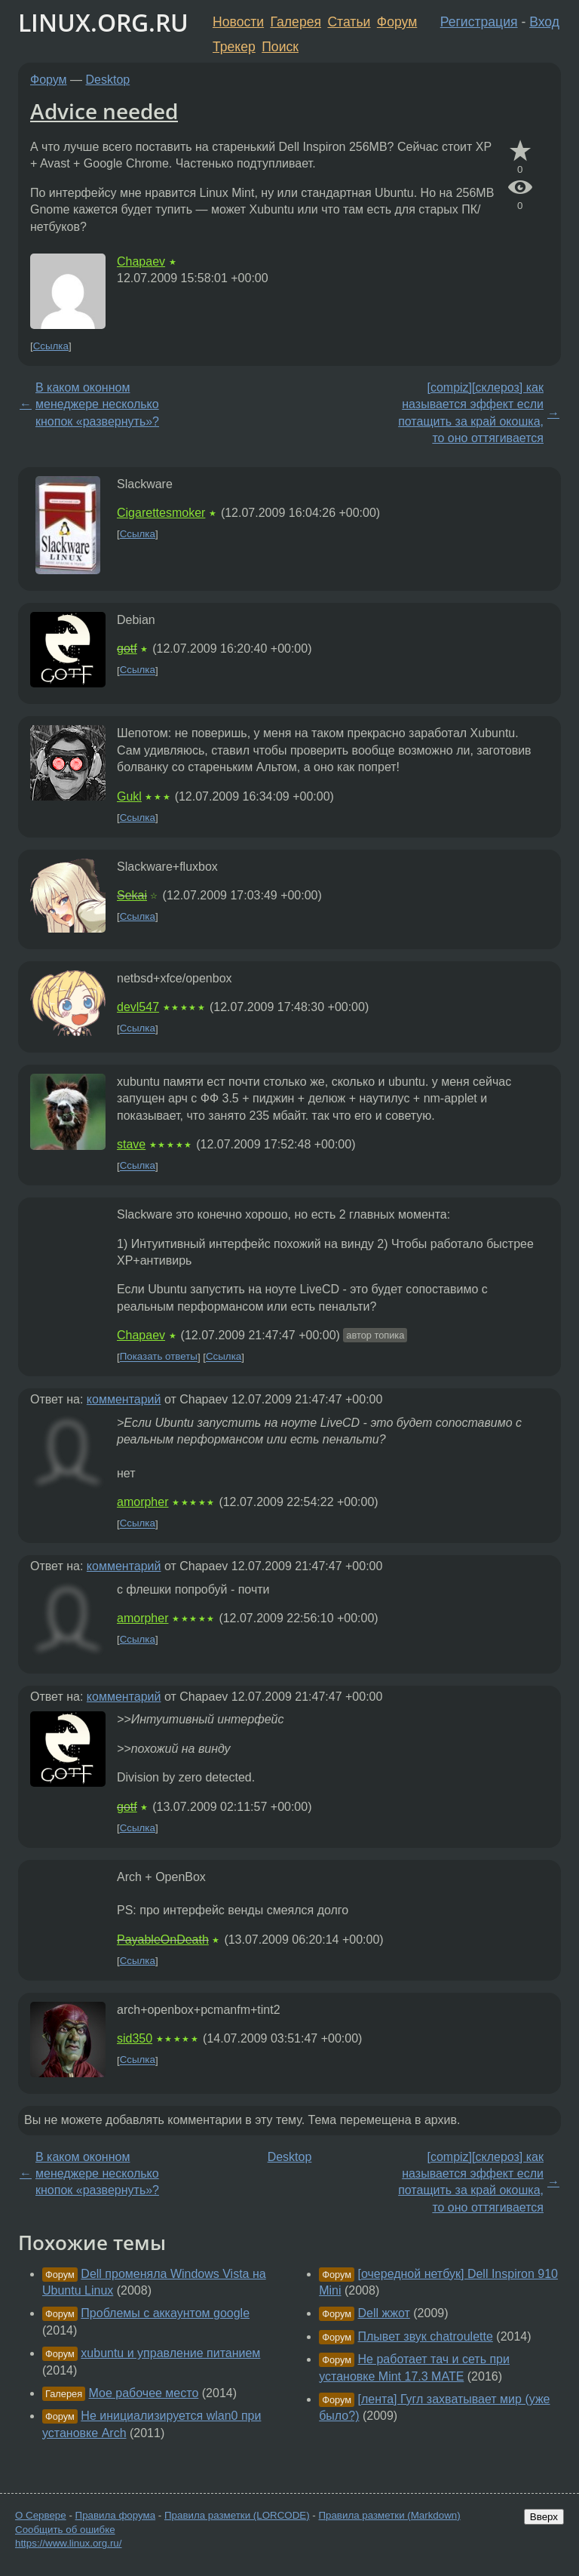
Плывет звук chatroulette (425, 2336)
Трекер (234, 46)
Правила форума (115, 2515)
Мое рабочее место (144, 2393)
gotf (127, 648)
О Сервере (40, 2515)
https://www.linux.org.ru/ (68, 2543)
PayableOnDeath (163, 1939)
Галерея (296, 21)
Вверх (544, 2516)
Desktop (108, 79)
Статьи (348, 21)
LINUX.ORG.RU (103, 22)
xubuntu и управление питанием (170, 2353)
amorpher (142, 1501)
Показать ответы (159, 1357)
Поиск (280, 46)
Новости (238, 21)
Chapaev (141, 261)
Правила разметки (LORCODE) (237, 2515)
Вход (544, 21)
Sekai (132, 895)
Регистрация (479, 21)
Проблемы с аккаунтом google (165, 2313)
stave (131, 1144)
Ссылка (51, 346)
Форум (397, 21)
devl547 (138, 1007)
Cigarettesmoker (161, 512)
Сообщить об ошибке (65, 2529)
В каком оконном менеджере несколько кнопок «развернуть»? (97, 404)
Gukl (129, 796)
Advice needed (104, 111)
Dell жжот (384, 2313)
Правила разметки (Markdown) (389, 2515)
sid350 (134, 2038)
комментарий (124, 1399)
